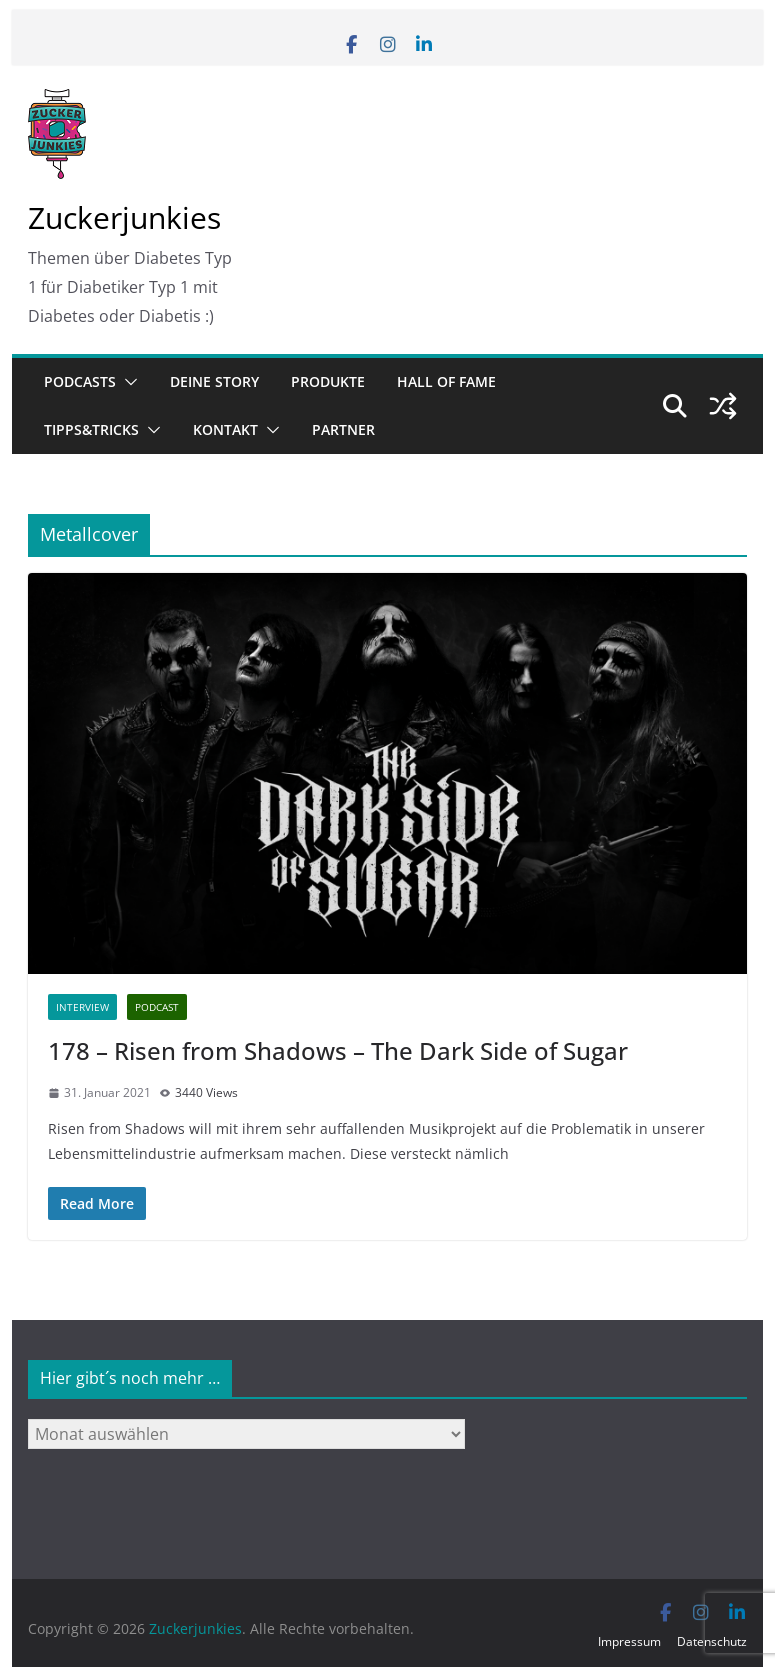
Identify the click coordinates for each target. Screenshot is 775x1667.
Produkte (328, 381)
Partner (343, 429)
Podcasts (80, 381)
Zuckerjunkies (124, 217)
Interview (82, 1007)
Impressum (629, 1641)
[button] (127, 382)
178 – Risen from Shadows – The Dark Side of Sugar (338, 1050)
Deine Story (214, 381)
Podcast (157, 1007)
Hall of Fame (446, 381)
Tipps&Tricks (91, 429)
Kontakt (225, 429)
